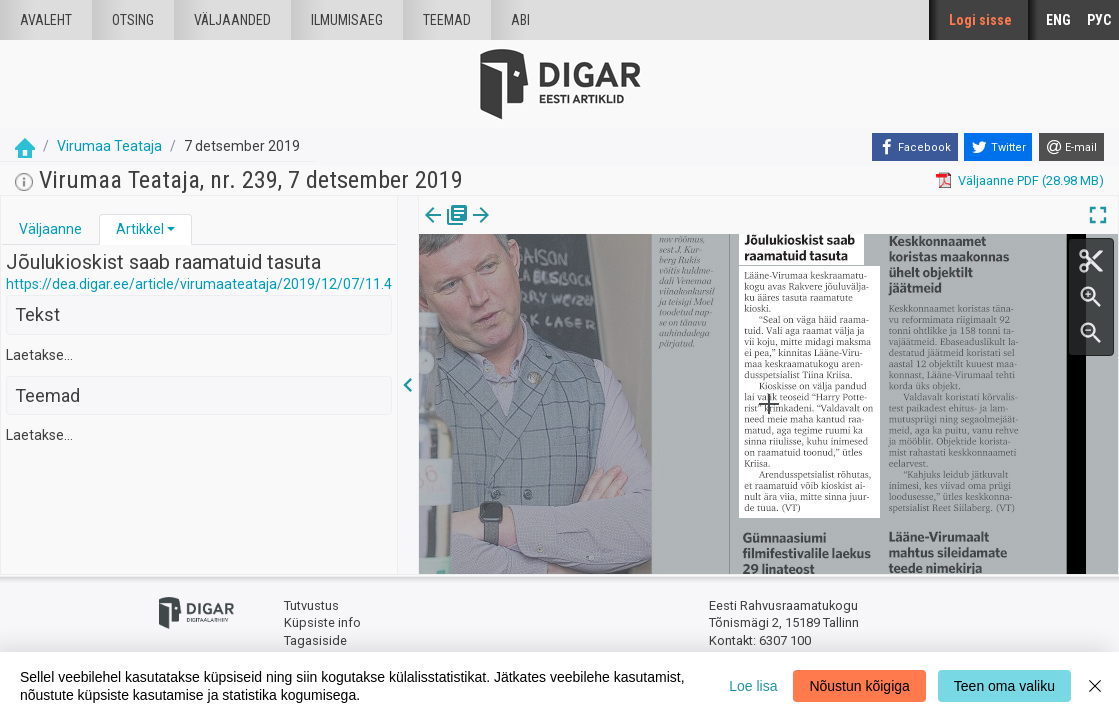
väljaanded (232, 20)
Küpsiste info (322, 622)
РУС (1099, 20)
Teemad (447, 20)
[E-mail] (1071, 147)
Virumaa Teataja (109, 146)
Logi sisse (980, 20)
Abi (520, 20)
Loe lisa (753, 686)
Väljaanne (50, 229)
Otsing (133, 20)
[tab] (50, 229)
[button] (171, 229)
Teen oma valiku (1004, 686)
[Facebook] (915, 147)
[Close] (1095, 686)
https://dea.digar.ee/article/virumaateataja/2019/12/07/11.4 (199, 284)
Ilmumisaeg (347, 20)
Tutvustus (311, 605)
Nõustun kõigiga (859, 686)
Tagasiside (315, 640)
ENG (1058, 20)
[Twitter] (998, 147)
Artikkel (140, 229)
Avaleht (46, 20)
